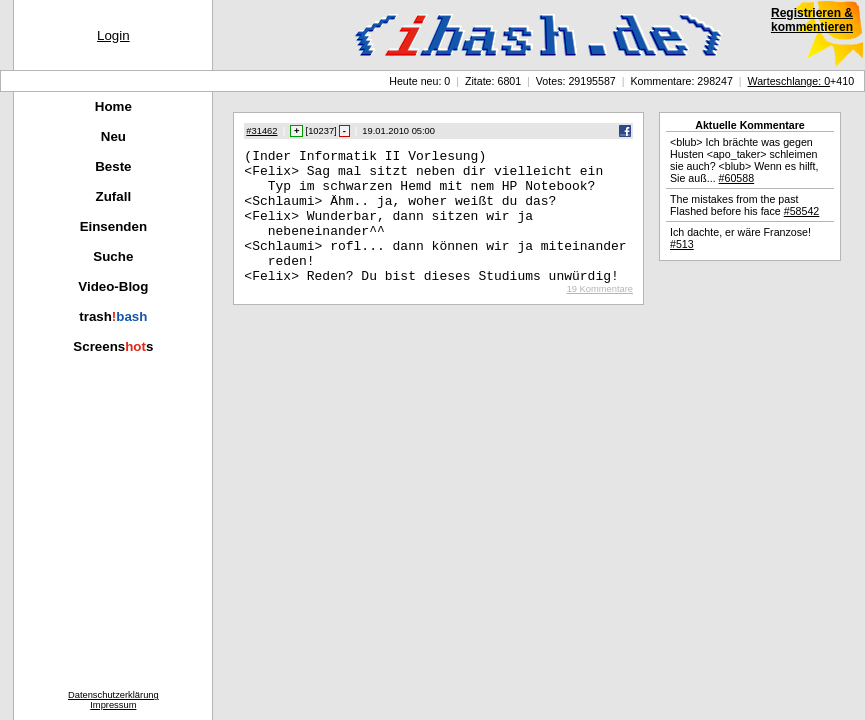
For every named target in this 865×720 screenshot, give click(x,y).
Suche (113, 256)
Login (113, 35)
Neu (113, 136)
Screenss (113, 346)
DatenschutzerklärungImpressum (113, 700)
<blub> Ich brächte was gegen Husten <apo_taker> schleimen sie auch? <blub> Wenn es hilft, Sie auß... (744, 160)
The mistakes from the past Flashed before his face (744, 205)
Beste (113, 166)
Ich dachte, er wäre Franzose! (740, 238)
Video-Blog (113, 286)
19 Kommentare (600, 316)
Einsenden (113, 226)
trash (113, 316)
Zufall (114, 196)
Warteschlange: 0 (789, 81)
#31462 (261, 131)
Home (113, 106)
